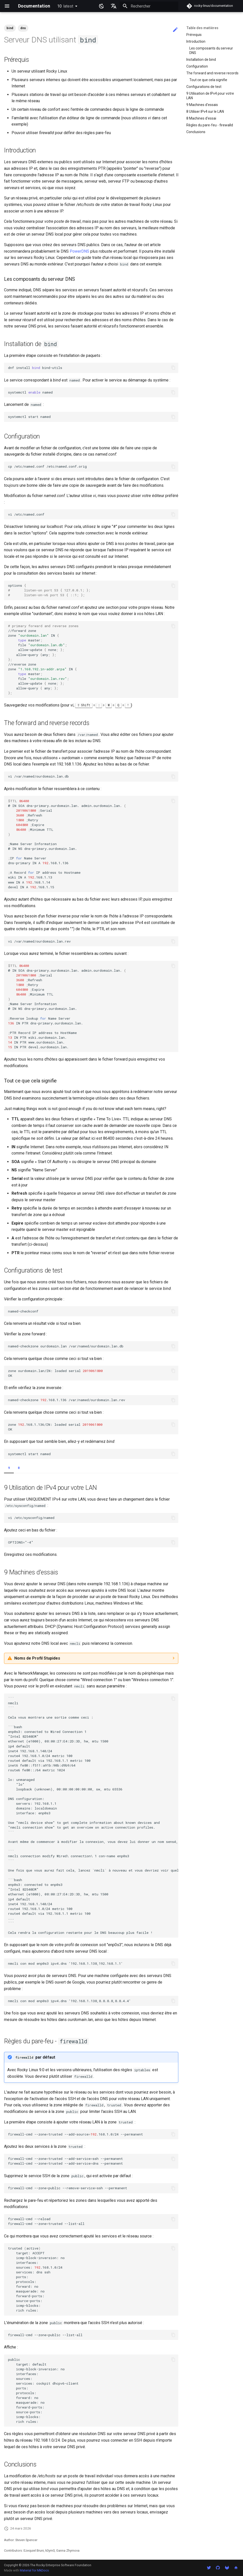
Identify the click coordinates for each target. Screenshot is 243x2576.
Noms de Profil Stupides (37, 1658)
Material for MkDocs (34, 2570)
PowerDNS (79, 251)
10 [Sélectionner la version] (65, 6)
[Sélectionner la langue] (114, 6)
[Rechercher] (149, 6)
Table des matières (202, 28)
